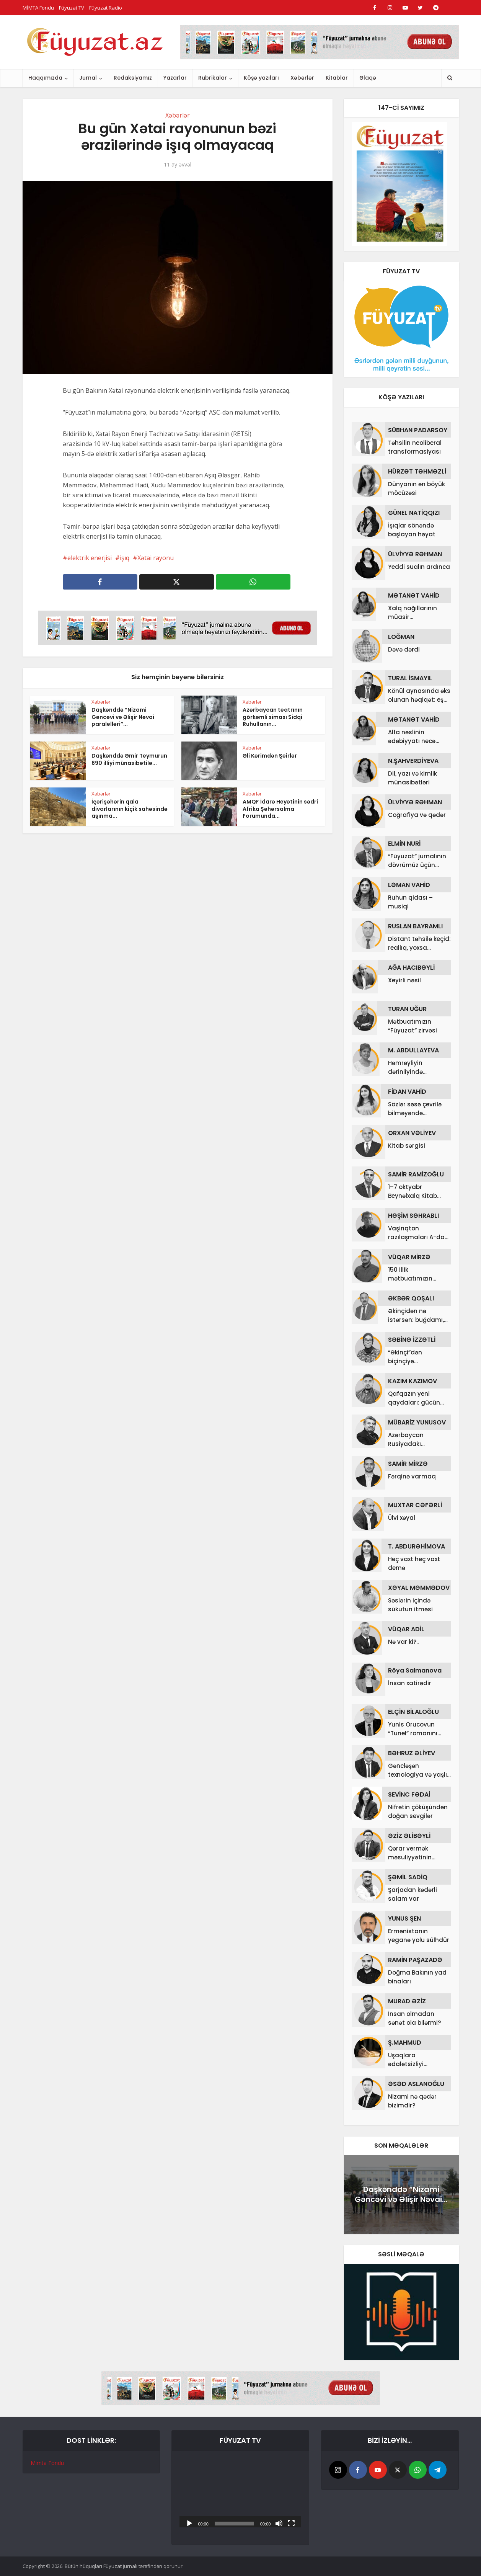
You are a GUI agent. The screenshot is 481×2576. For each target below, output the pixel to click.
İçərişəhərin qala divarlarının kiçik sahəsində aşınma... (129, 809)
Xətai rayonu (155, 558)
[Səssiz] (279, 2523)
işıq (124, 558)
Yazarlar (175, 78)
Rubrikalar (212, 78)
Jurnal (88, 78)
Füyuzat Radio (105, 7)
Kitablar (337, 78)
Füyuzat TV (71, 7)
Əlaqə (367, 78)
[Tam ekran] (291, 2523)
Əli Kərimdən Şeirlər (270, 756)
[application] (240, 2493)
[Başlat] (189, 2523)
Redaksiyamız (133, 78)
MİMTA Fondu (38, 7)
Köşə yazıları (261, 78)
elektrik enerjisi (89, 558)
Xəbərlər (302, 78)
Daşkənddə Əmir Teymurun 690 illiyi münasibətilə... (129, 759)
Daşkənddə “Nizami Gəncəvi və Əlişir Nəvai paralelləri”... (122, 717)
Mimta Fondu (47, 2463)
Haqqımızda (45, 78)
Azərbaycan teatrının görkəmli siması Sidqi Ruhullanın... (273, 717)
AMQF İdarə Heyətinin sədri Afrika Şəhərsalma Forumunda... (280, 809)
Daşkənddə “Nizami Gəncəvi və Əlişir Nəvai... (401, 2194)
